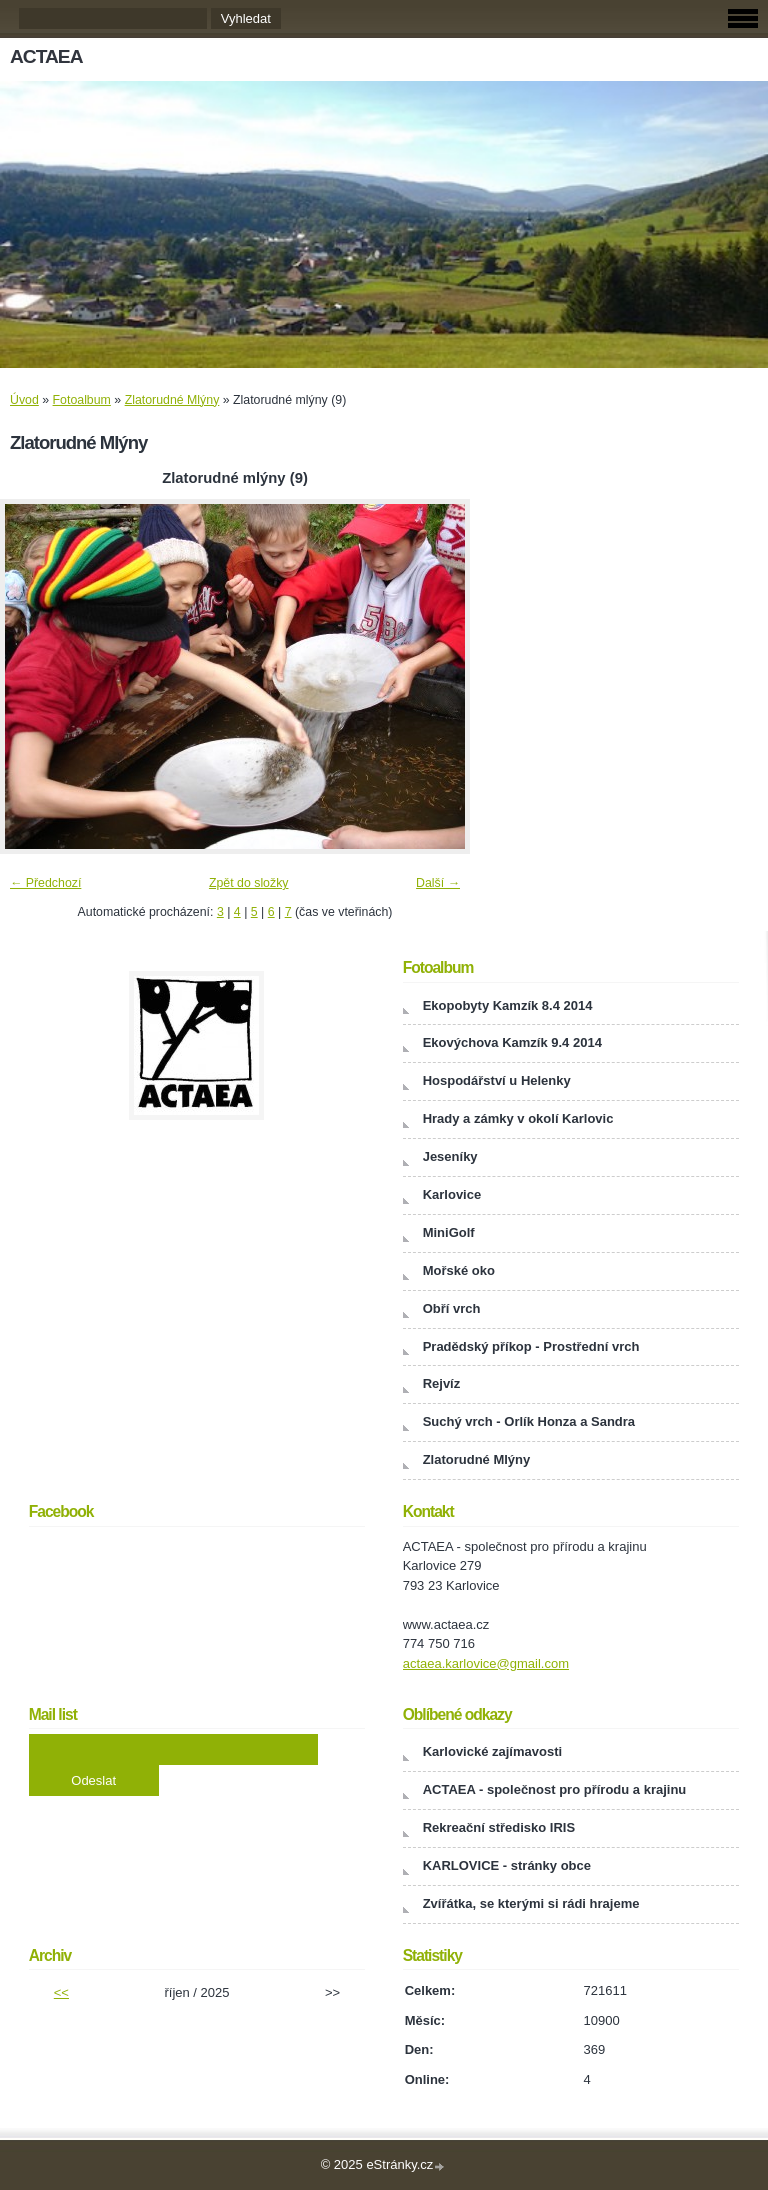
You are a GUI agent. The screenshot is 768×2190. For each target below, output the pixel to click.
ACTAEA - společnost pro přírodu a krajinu (555, 1789)
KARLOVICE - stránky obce (507, 1865)
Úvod (24, 400)
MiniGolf (449, 1232)
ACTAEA (46, 56)
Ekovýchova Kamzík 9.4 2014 (512, 1042)
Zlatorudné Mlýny (172, 400)
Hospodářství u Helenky (497, 1080)
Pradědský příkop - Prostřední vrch (531, 1346)
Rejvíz (442, 1383)
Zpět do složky (249, 883)
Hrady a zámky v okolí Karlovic (518, 1118)
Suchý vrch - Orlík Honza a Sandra (529, 1421)
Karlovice (452, 1194)
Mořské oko (459, 1270)
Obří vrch (452, 1308)
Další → (438, 883)
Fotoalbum (82, 400)
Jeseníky (450, 1156)
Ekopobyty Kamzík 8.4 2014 (508, 1005)
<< (61, 1992)
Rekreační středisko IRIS (499, 1827)
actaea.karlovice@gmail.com (486, 1663)
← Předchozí (45, 883)
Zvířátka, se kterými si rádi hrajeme (531, 1903)
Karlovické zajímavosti (492, 1751)
